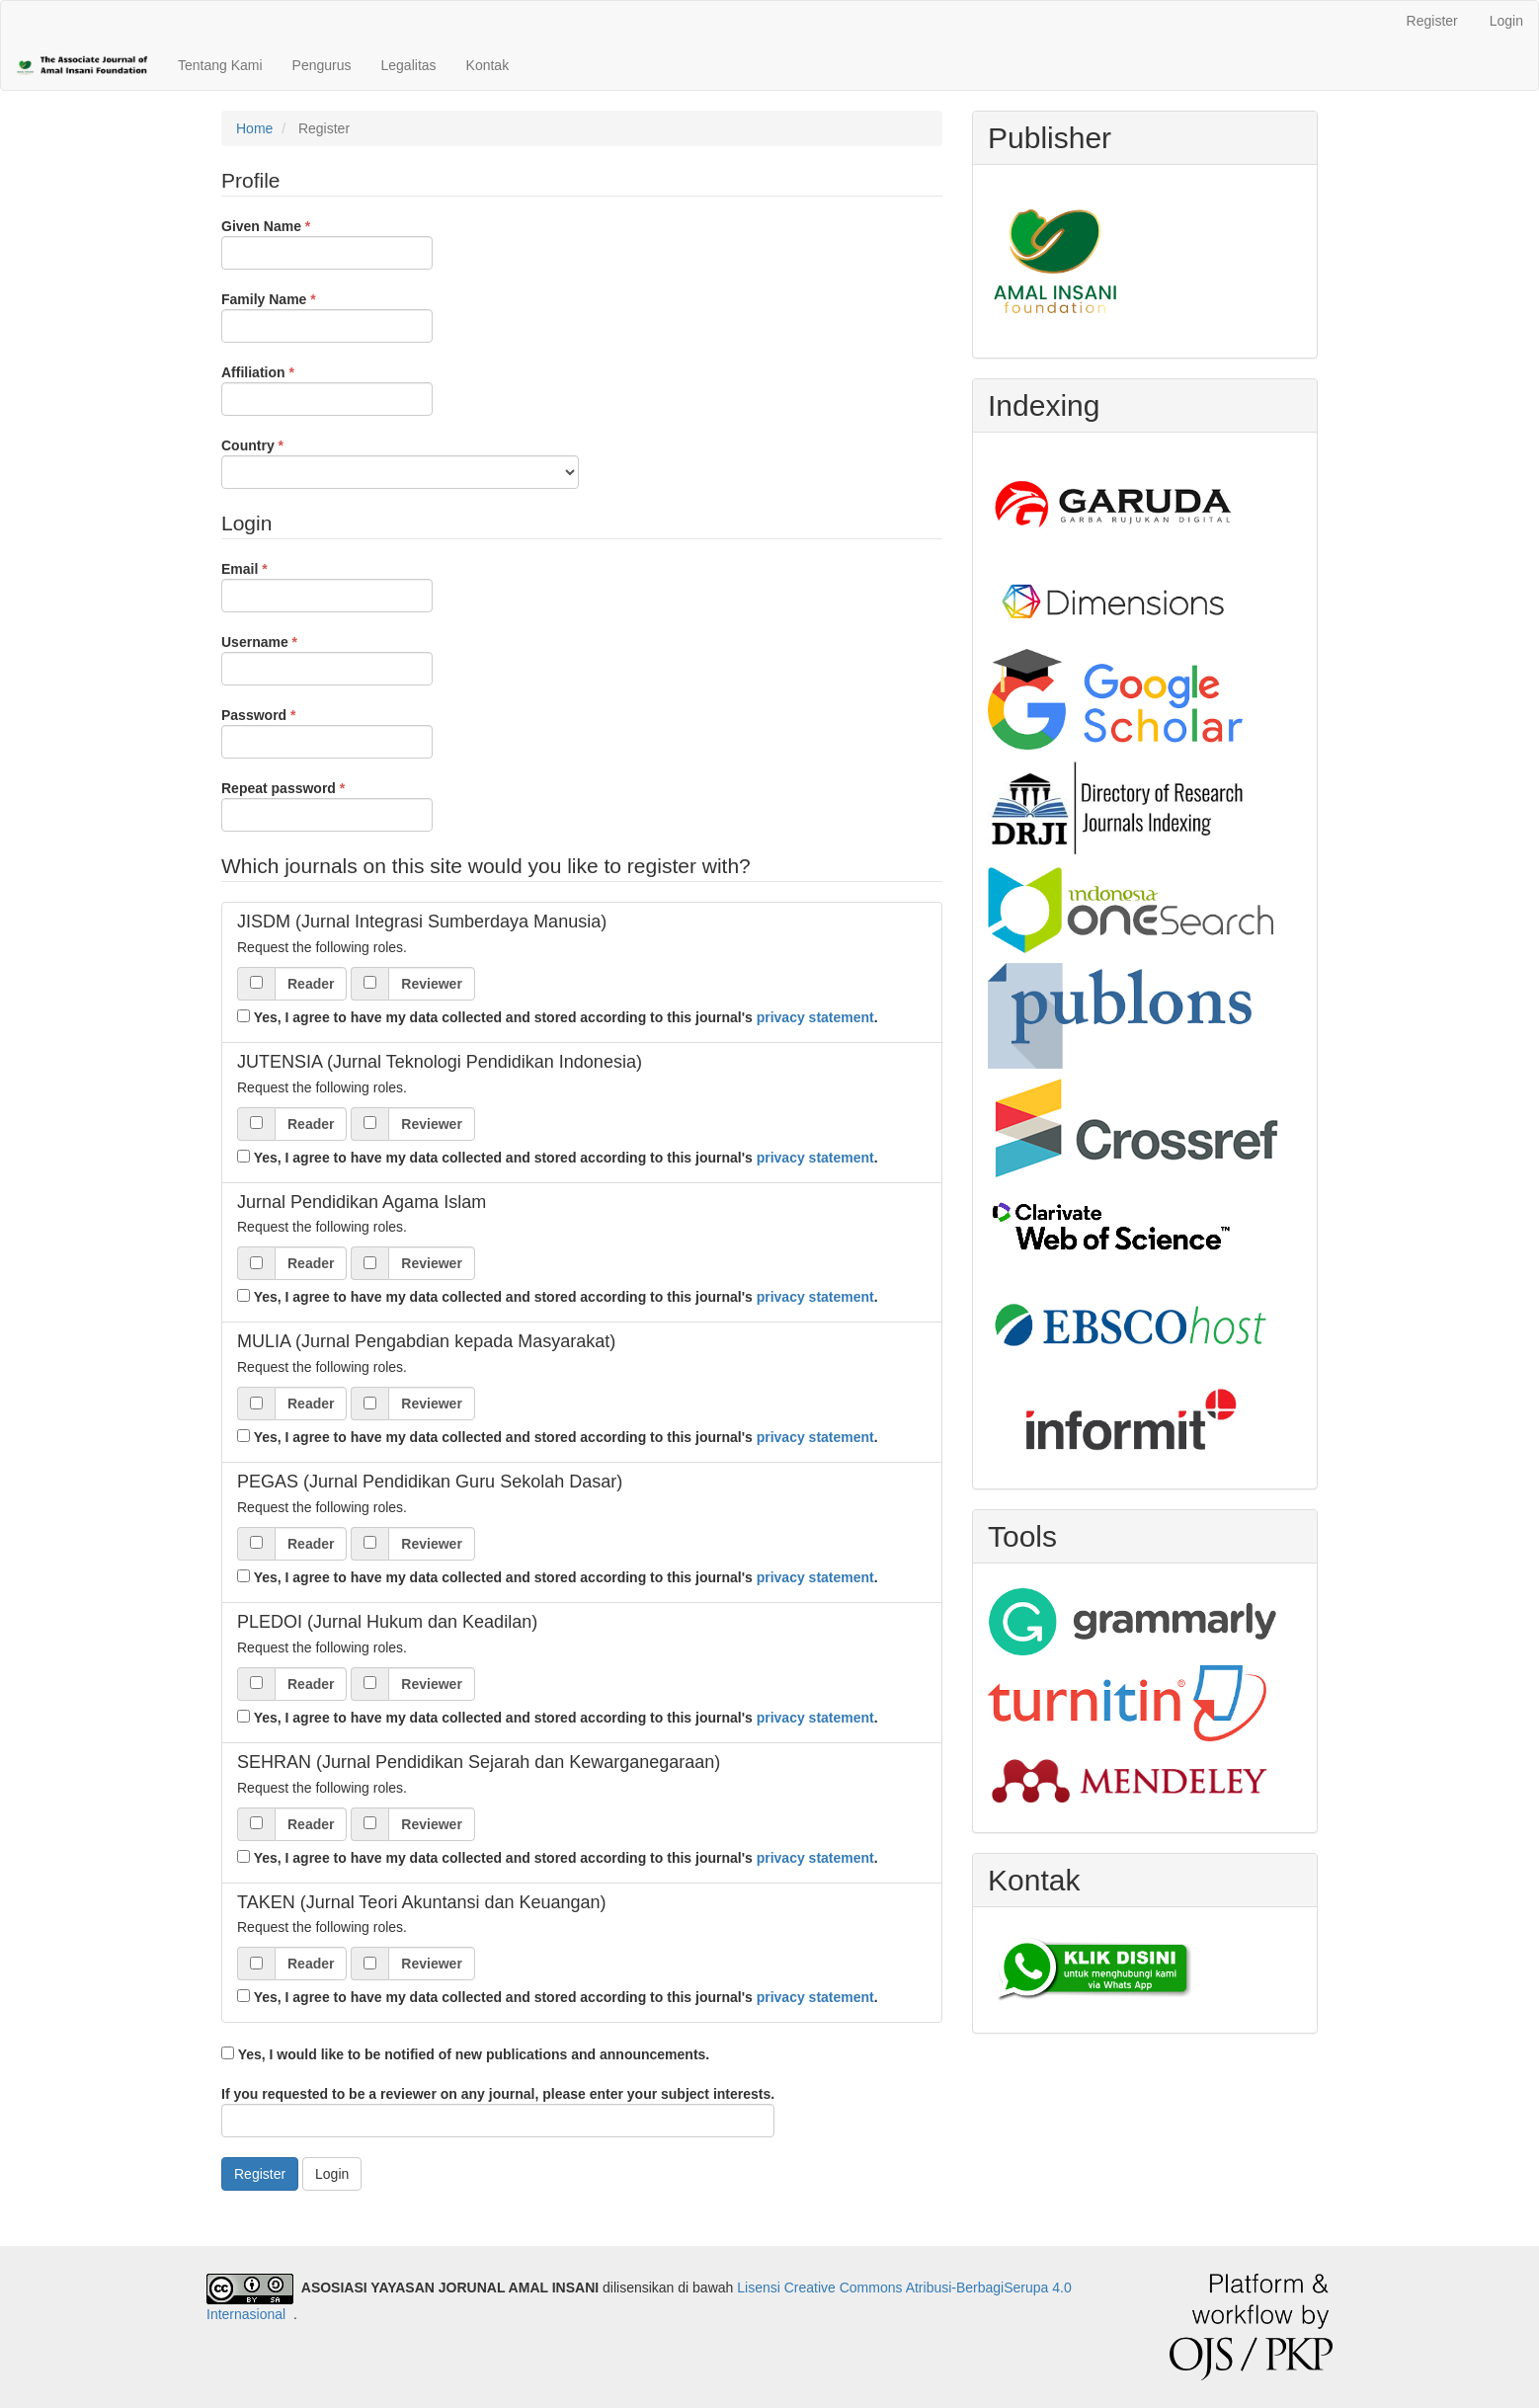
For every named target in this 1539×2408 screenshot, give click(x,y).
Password (327, 732)
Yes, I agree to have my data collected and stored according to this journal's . (557, 1017)
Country (400, 462)
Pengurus (322, 65)
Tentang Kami (220, 65)
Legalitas (409, 65)
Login (1506, 21)
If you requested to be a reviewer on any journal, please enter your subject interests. (497, 2111)
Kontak (488, 65)
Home (254, 128)
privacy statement (815, 1017)
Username (327, 658)
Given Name (327, 243)
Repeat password (327, 805)
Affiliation (327, 389)
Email (327, 585)
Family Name (327, 316)
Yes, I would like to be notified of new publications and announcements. (465, 2054)
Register (1432, 21)
